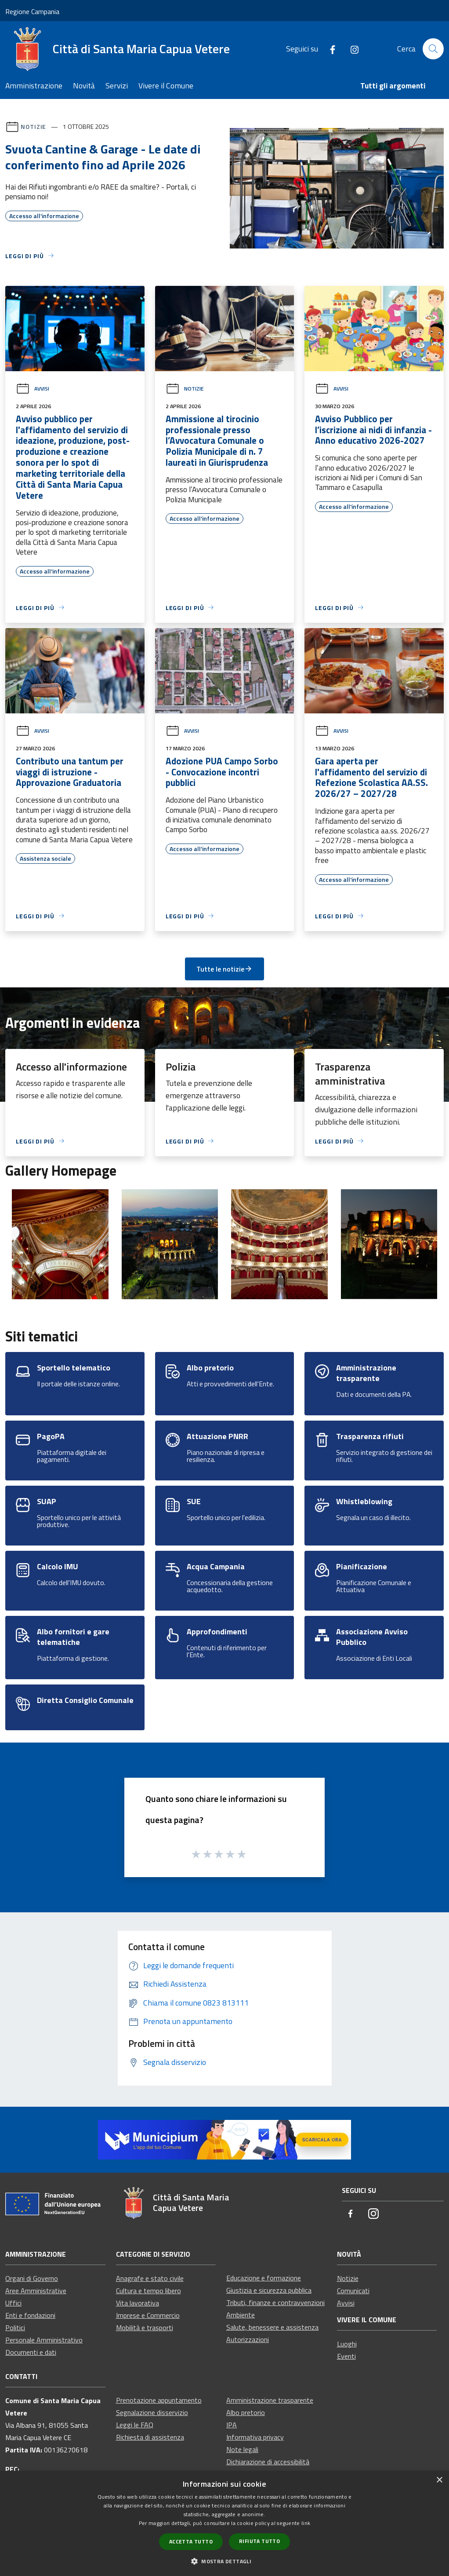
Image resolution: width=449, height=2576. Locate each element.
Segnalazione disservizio (152, 2412)
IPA (231, 2424)
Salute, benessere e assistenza (272, 2327)
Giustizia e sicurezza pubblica (268, 2290)
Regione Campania (32, 11)
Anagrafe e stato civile (150, 2278)
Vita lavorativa (137, 2303)
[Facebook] (329, 49)
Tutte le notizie (224, 969)
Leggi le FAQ (134, 2424)
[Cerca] (433, 48)
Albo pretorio (245, 2412)
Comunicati (353, 2290)
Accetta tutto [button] (191, 2541)
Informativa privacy (255, 2437)
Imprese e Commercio (148, 2315)
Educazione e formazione (263, 2278)
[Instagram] (351, 49)
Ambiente (240, 2314)
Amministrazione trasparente (269, 2400)
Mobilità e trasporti (144, 2327)
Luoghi (347, 2343)
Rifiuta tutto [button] (259, 2541)
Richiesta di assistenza (150, 2437)
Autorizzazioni (247, 2339)
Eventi (346, 2356)
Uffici (13, 2303)
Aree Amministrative (35, 2290)
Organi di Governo (31, 2278)
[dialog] (224, 2523)
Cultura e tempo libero (148, 2290)
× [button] (439, 2480)
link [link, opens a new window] (305, 2523)
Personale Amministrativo (44, 2340)
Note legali (242, 2449)
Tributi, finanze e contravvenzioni (275, 2302)
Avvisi (32, 388)
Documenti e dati (30, 2352)
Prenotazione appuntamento (159, 2400)
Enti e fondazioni (30, 2315)
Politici (15, 2327)
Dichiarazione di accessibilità (267, 2461)
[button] (224, 2561)
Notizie (33, 126)
